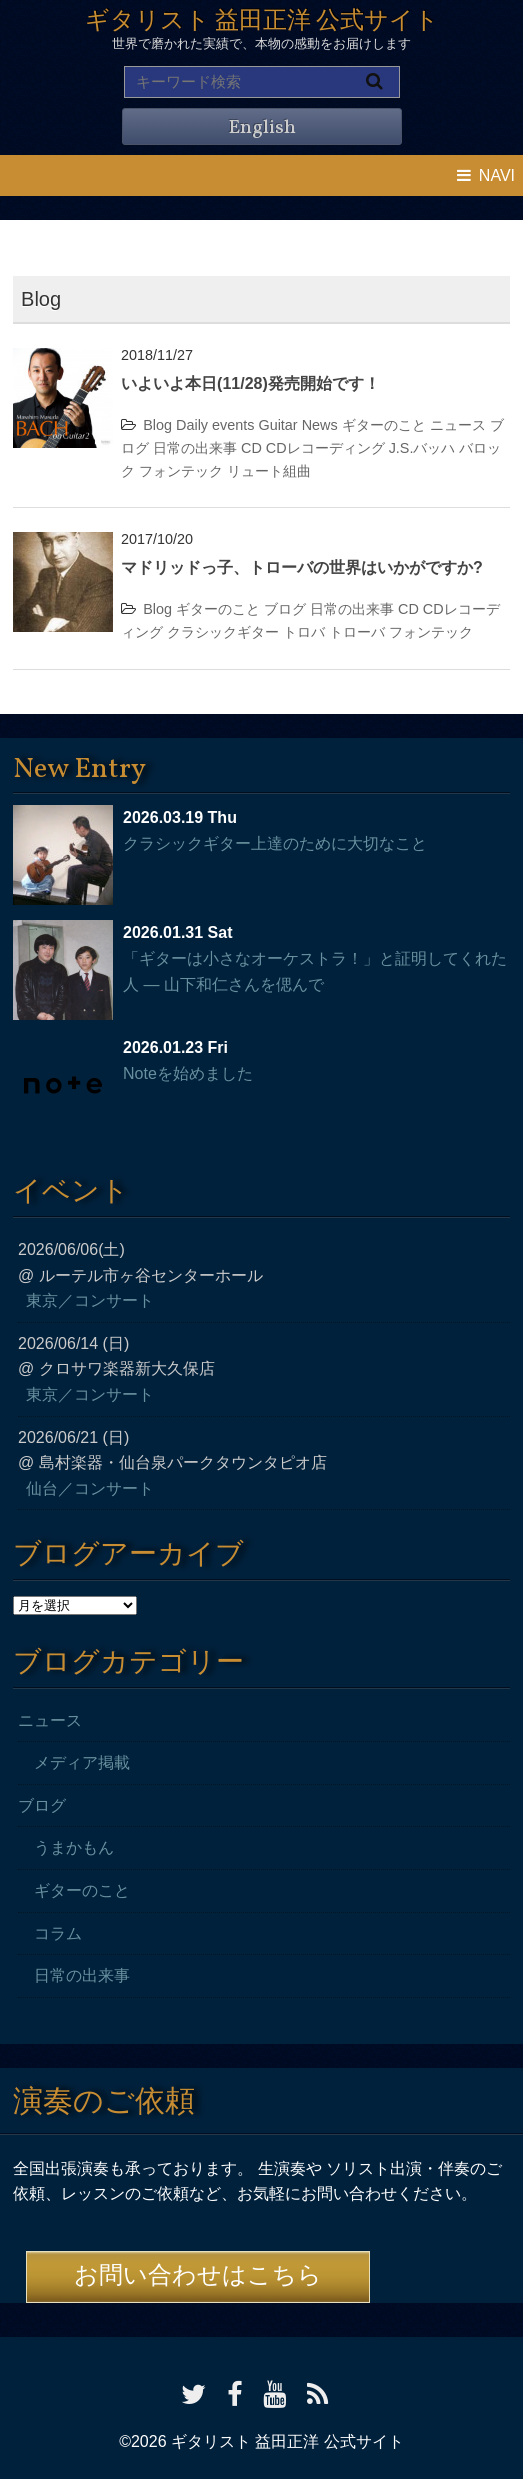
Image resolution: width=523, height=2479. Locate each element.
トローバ (357, 632)
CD (251, 448)
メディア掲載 (82, 1762)
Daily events (215, 425)
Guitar (277, 425)
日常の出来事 (195, 448)
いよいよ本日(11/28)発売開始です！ (250, 383)
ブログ (285, 609)
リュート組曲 (269, 471)
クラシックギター (223, 632)
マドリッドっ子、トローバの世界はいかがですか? (302, 567)
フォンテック (181, 471)
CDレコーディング (325, 448)
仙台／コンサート (90, 1488)
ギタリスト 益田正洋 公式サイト (262, 22)
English (262, 128)
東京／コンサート (90, 1300)
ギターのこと (384, 425)
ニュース (458, 425)
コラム (58, 1933)
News (320, 425)
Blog (157, 425)
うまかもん (74, 1847)
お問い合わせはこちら (198, 2277)
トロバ (304, 632)
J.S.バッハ (422, 448)
